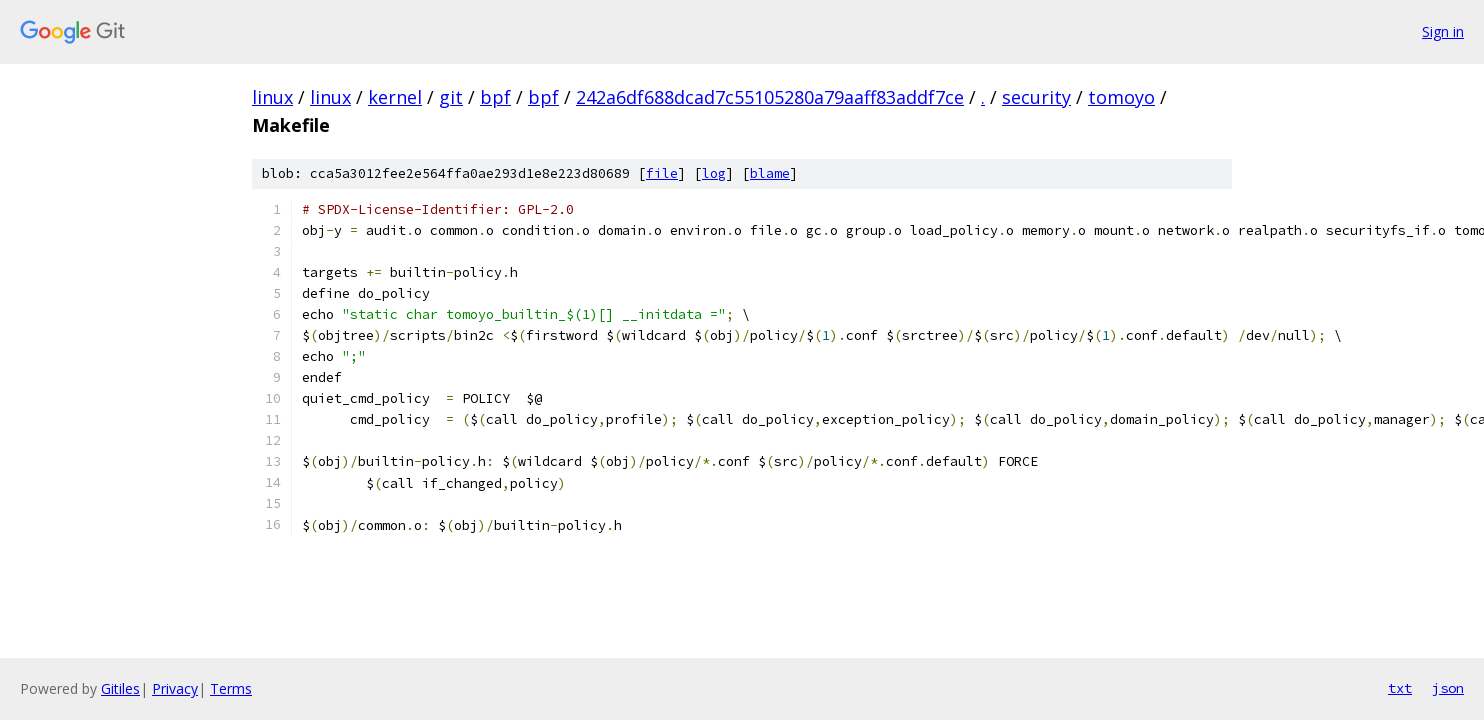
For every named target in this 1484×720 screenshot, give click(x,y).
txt (1400, 688)
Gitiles (120, 688)
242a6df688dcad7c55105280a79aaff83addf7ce (770, 97)
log (714, 173)
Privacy (175, 688)
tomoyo (1121, 97)
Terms (231, 688)
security (1036, 97)
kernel (395, 97)
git (451, 97)
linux (272, 97)
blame (770, 173)
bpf (495, 97)
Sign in (1443, 31)
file (662, 173)
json (1448, 688)
